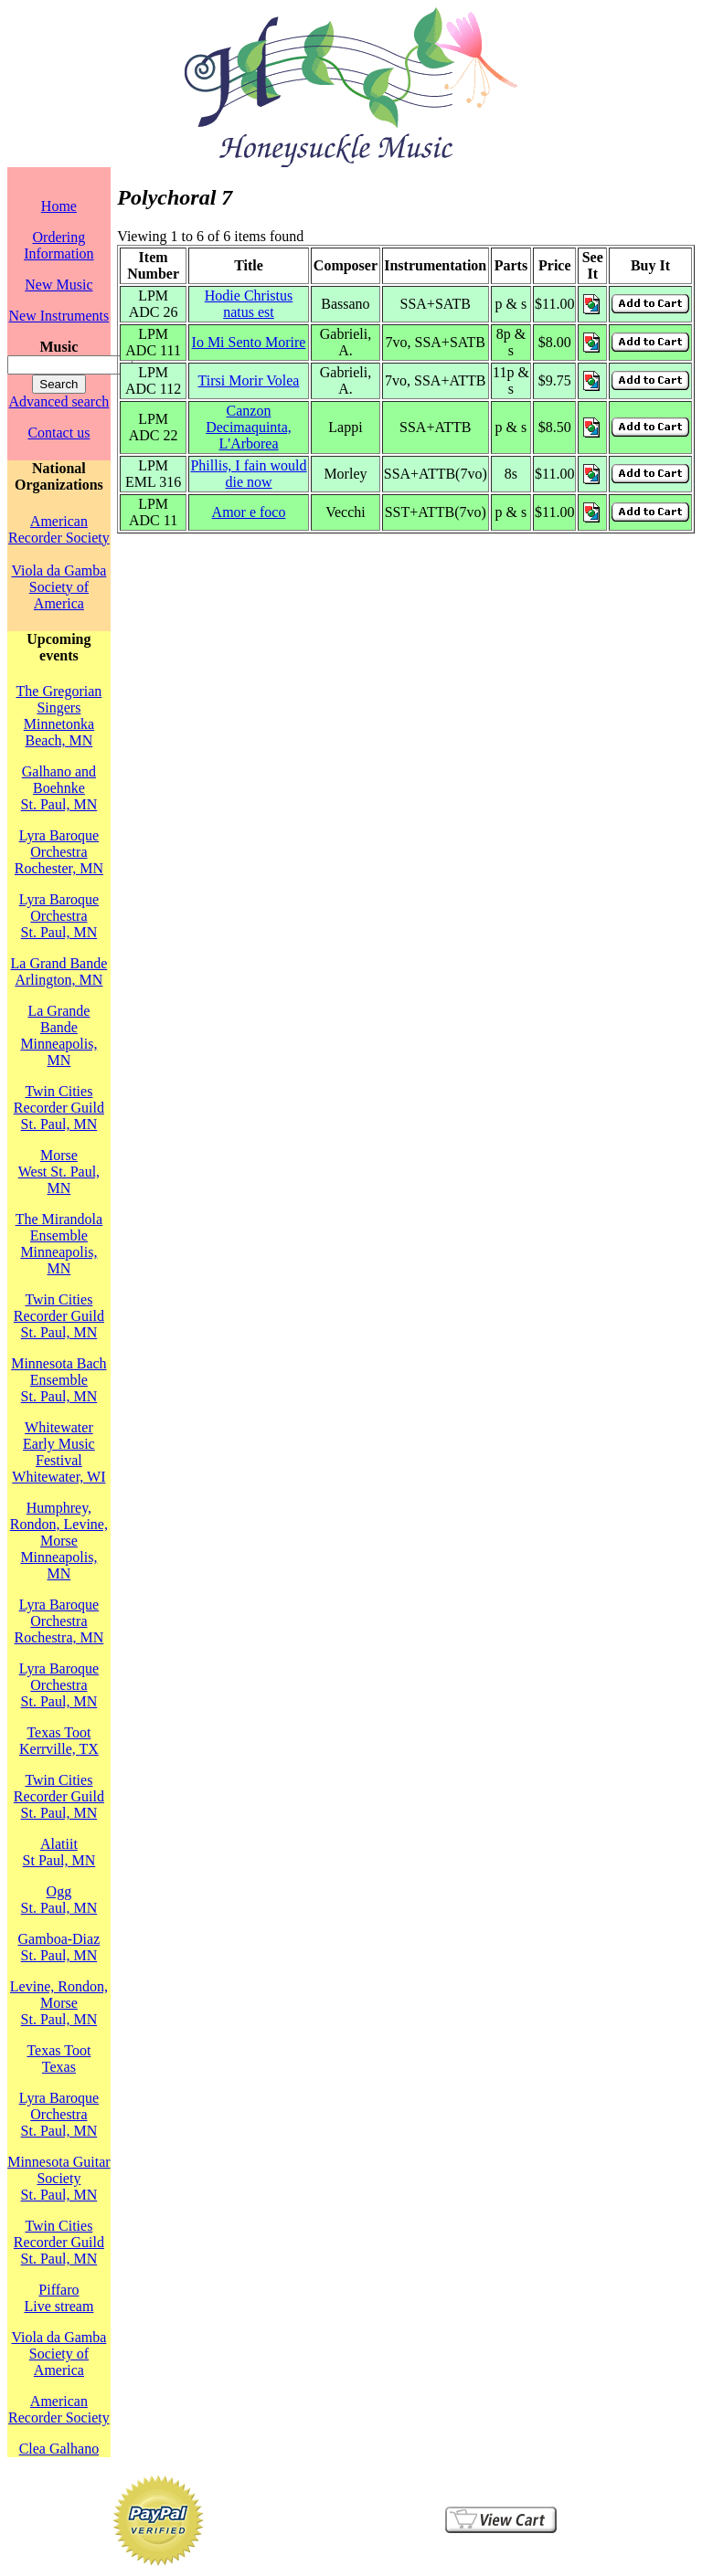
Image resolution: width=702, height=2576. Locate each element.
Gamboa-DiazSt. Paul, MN (59, 1947)
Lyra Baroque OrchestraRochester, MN (59, 852)
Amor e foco (249, 512)
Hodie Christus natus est (248, 304)
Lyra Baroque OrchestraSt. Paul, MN (59, 916)
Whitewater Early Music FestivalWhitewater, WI (58, 1452)
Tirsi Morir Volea (249, 380)
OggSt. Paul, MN (59, 1900)
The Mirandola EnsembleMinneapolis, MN (59, 1243)
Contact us (58, 432)
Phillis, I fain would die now (248, 474)
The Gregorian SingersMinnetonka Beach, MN (59, 715)
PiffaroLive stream (58, 2298)
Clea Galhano (59, 2448)
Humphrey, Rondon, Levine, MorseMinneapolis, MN (59, 1540)
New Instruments (59, 315)
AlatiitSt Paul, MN (59, 1852)
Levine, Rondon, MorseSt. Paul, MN (59, 2003)
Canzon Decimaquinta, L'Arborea (249, 427)
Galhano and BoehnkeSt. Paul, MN (59, 788)
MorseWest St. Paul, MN (59, 1171)
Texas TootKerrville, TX (59, 1741)
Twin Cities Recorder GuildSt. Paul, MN (59, 1107)
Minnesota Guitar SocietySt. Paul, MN (58, 2178)
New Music (58, 284)
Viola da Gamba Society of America (58, 587)
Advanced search (59, 401)
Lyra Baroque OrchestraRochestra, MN (59, 1621)
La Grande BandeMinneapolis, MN (58, 1035)
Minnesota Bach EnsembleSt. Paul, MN (58, 1380)
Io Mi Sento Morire (249, 342)
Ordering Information (58, 245)
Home (59, 206)
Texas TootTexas (58, 2059)
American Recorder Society (59, 529)
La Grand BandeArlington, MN (59, 971)
